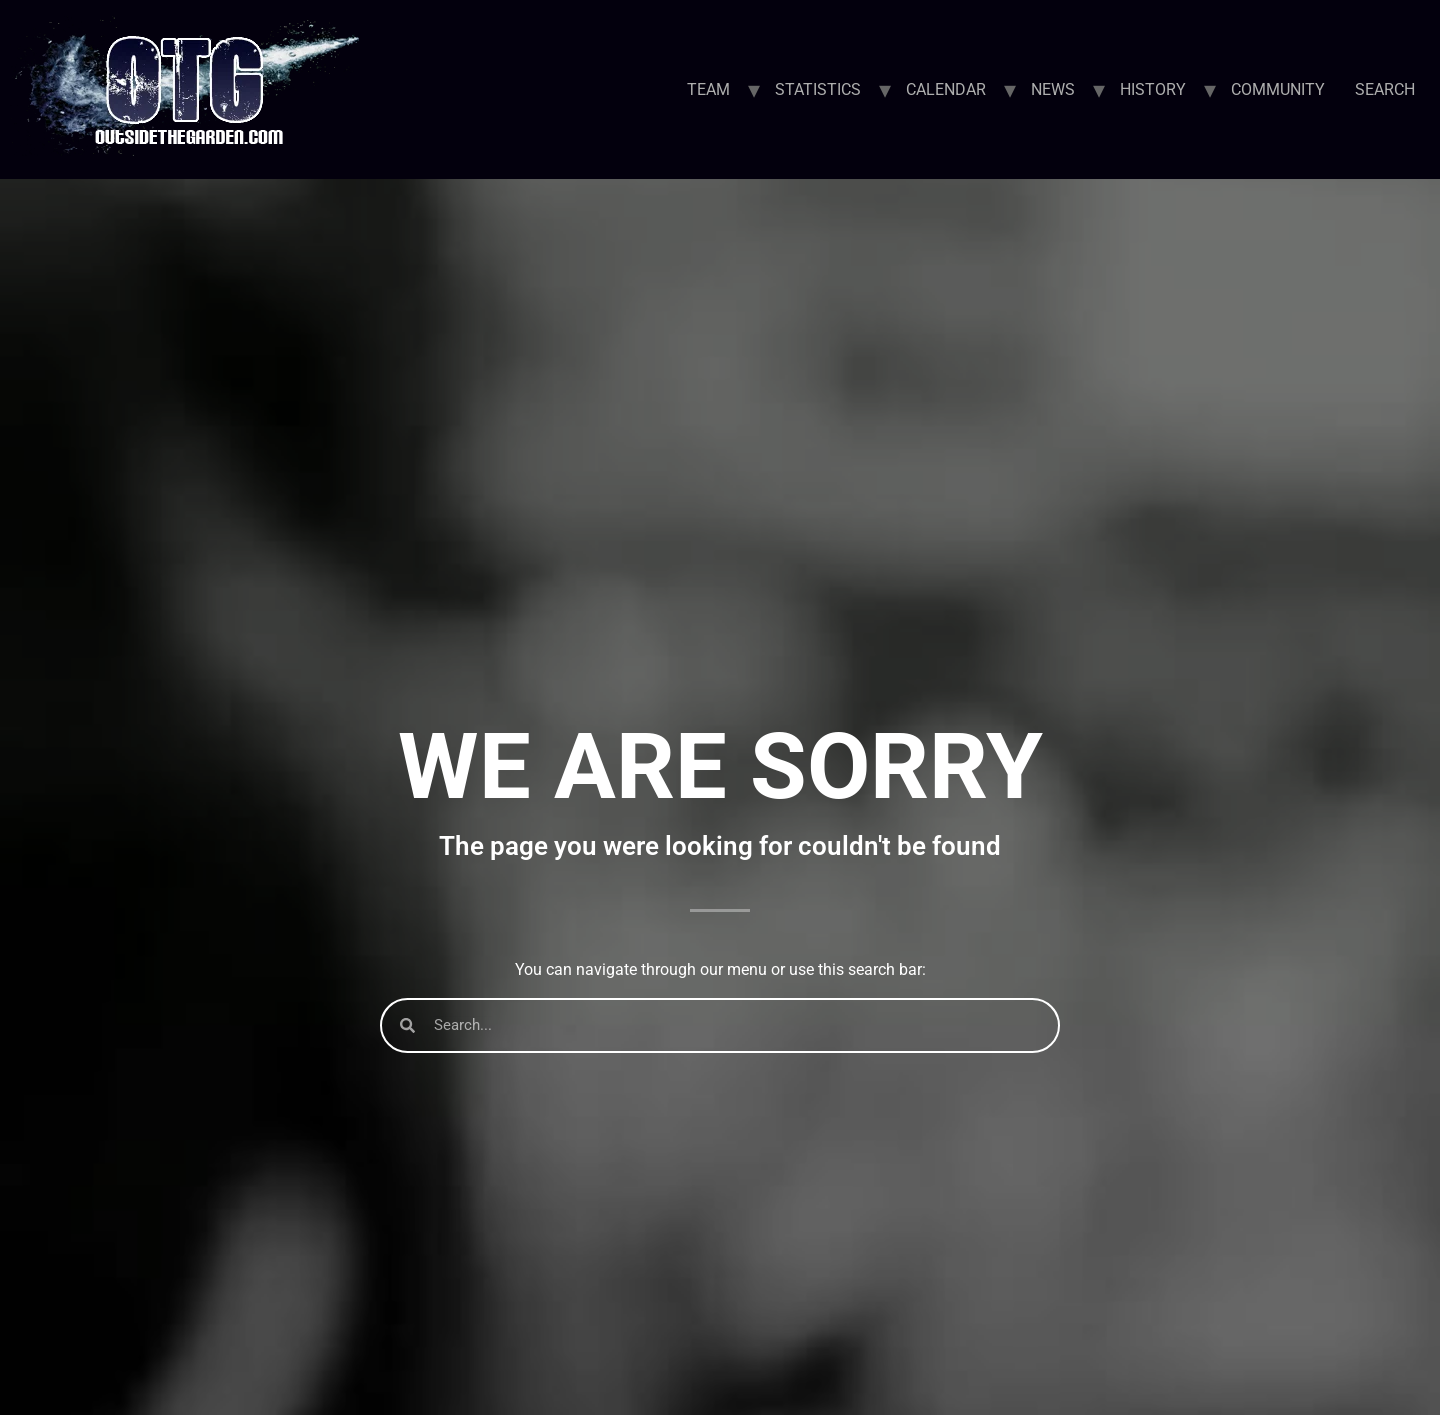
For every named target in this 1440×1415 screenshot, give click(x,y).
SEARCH (1385, 89)
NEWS (1053, 89)
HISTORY (1153, 89)
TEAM (708, 89)
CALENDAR (946, 89)
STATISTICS (818, 89)
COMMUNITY (1278, 89)
